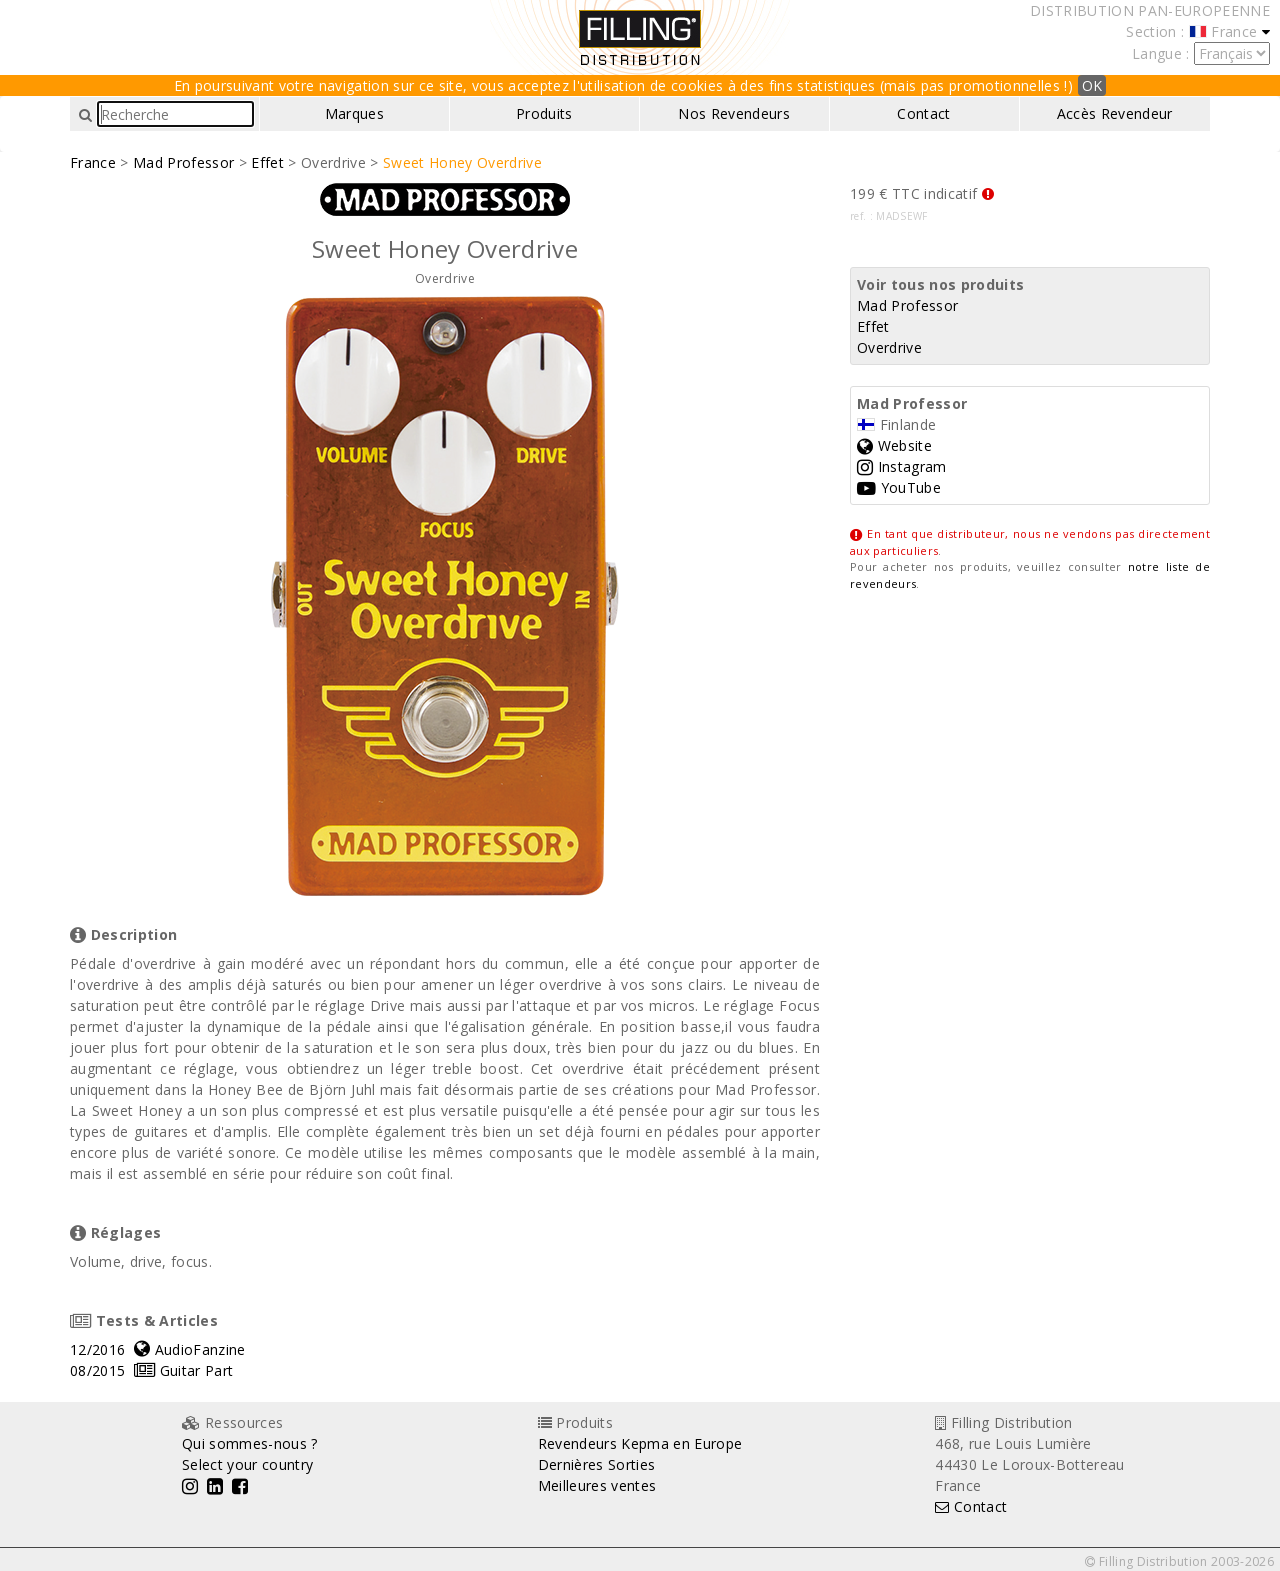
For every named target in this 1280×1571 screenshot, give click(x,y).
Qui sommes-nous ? (250, 1443)
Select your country (247, 1464)
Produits (544, 113)
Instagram (902, 466)
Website (894, 445)
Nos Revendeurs (734, 113)
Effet (267, 162)
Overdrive (889, 347)
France (93, 162)
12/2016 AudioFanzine (158, 1349)
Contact (923, 113)
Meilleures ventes (597, 1485)
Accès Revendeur (1115, 113)
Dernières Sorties (597, 1464)
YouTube (899, 487)
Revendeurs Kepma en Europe (640, 1443)
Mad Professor (183, 162)
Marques (354, 113)
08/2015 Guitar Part (151, 1370)
